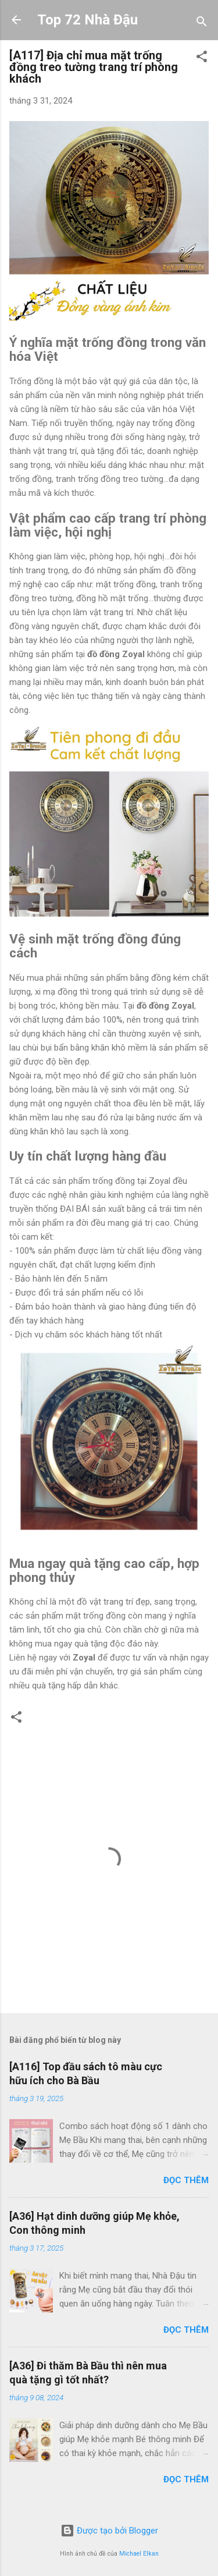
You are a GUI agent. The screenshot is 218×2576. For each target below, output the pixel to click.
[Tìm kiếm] (202, 23)
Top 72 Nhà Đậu (87, 20)
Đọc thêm (186, 2180)
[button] (202, 58)
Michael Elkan (139, 2553)
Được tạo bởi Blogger (109, 2530)
